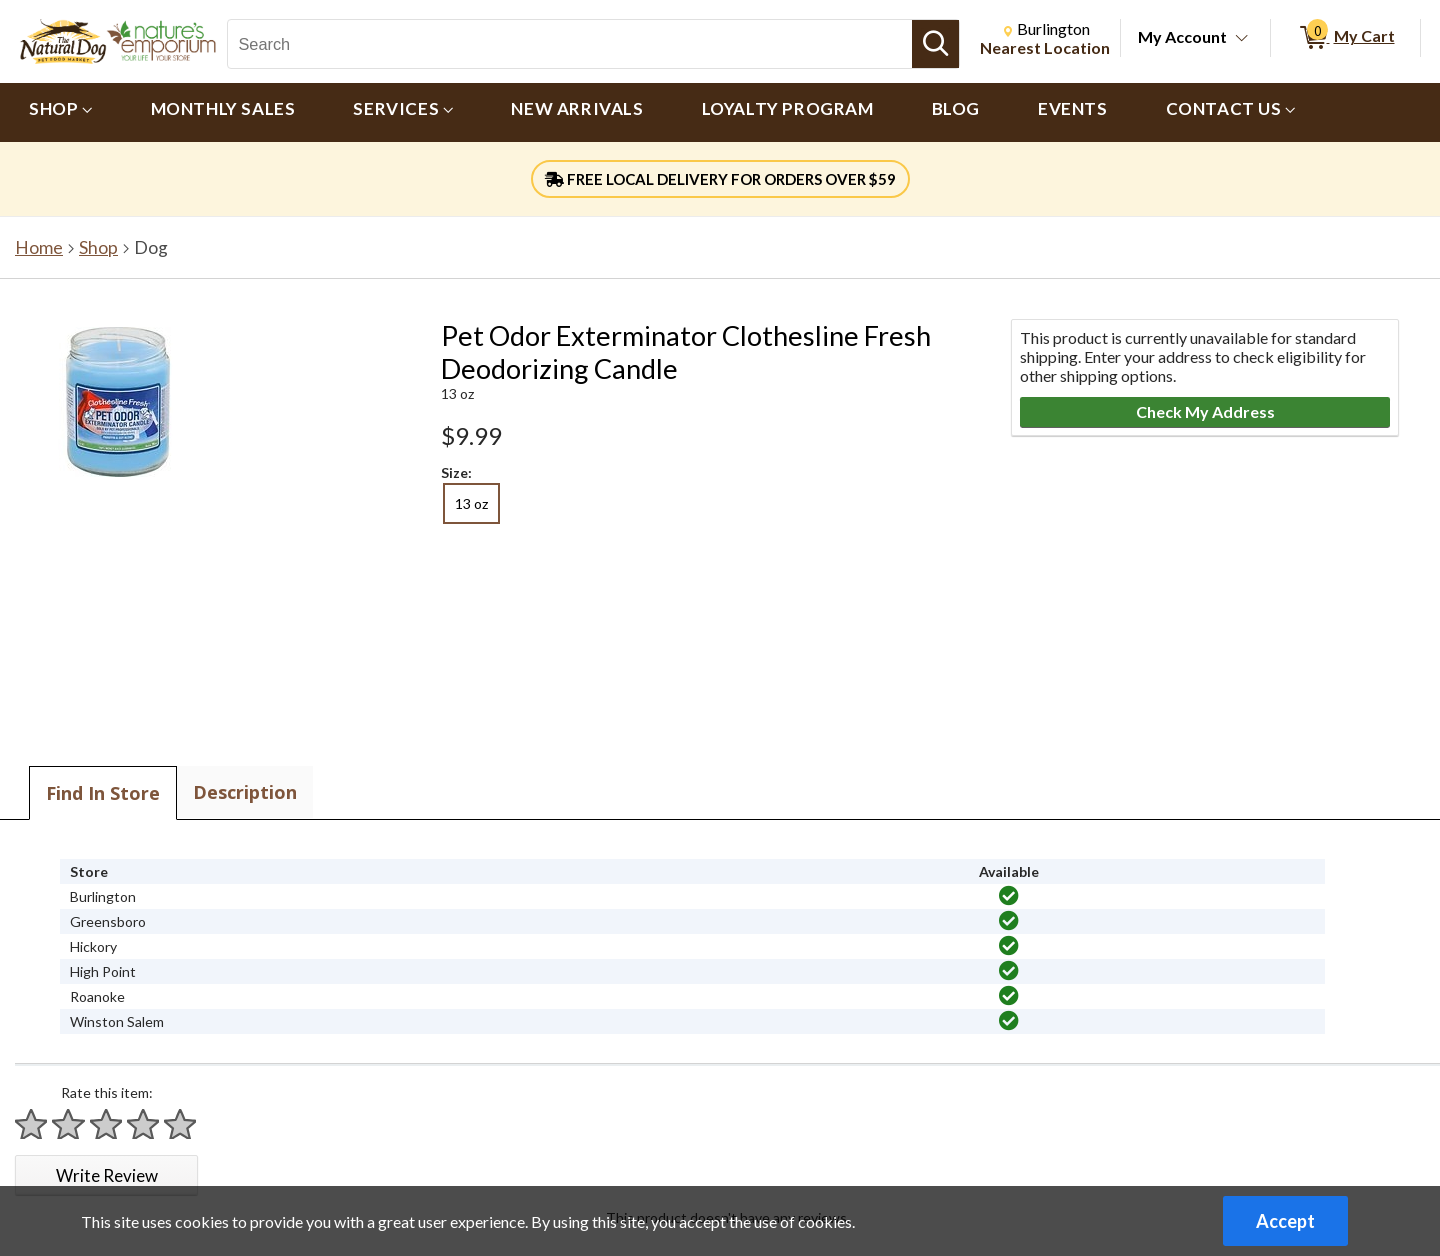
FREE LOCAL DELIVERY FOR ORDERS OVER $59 (720, 179)
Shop (98, 247)
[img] (1009, 896)
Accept (1285, 1221)
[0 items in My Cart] (1345, 38)
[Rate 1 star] (32, 1124)
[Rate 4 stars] (144, 1124)
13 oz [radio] (471, 503)
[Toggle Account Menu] (1242, 39)
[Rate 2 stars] (69, 1124)
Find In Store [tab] (103, 793)
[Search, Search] (569, 44)
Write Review (107, 1175)
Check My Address (1205, 411)
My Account (1182, 36)
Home (39, 247)
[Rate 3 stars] (107, 1124)
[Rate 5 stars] (181, 1124)
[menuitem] (61, 112)
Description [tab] (245, 792)
